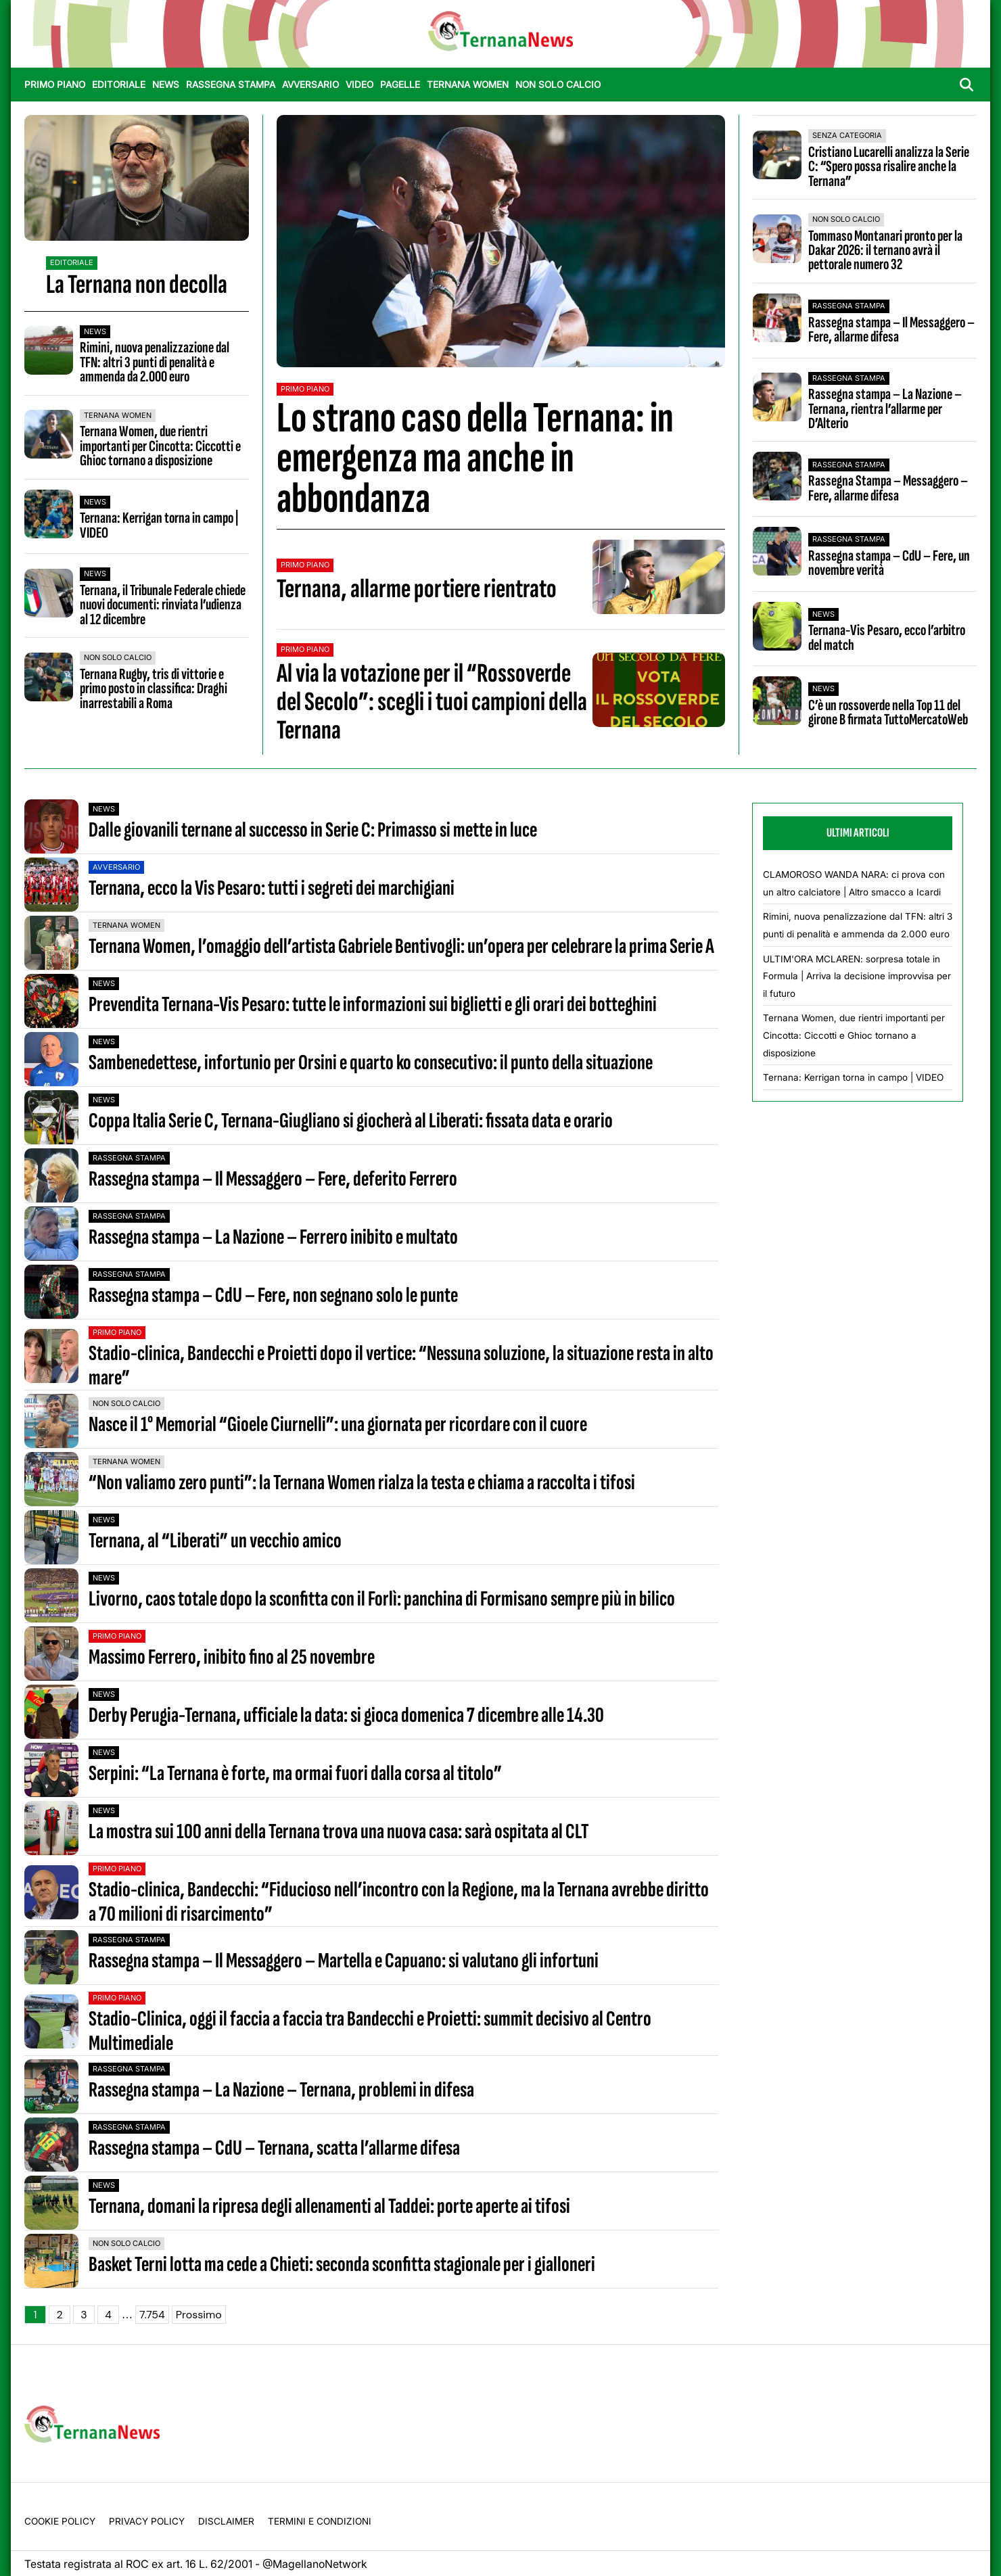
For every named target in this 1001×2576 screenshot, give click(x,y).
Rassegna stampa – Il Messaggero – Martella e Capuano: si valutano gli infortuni (344, 1961)
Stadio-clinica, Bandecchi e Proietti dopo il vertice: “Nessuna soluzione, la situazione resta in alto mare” (401, 1365)
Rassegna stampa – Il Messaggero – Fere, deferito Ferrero (273, 1179)
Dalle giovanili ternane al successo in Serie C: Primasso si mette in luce (313, 830)
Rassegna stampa (230, 84)
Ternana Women (468, 84)
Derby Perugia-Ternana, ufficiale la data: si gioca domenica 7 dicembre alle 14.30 (346, 1715)
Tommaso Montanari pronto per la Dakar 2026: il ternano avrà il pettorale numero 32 (885, 251)
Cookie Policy (59, 2521)
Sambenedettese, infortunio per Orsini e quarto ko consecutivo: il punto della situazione (371, 1063)
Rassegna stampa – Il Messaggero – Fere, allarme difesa (891, 329)
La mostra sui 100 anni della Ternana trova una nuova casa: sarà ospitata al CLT (339, 1832)
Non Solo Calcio (558, 84)
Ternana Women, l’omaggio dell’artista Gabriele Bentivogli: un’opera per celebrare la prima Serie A (401, 946)
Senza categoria (847, 135)
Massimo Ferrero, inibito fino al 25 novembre (232, 1657)
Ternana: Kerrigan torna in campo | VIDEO (159, 525)
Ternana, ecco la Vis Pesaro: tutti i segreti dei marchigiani (272, 888)
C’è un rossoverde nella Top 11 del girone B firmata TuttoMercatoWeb (888, 712)
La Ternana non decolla (136, 284)
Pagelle (400, 84)
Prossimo (199, 2315)
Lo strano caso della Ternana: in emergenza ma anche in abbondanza (475, 458)
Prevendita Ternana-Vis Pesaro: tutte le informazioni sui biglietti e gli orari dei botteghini (373, 1004)
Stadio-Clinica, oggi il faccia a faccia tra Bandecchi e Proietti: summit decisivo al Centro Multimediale (370, 2031)
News (165, 84)
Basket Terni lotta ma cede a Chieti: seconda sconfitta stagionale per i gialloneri (342, 2264)
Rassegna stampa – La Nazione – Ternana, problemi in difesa (281, 2090)
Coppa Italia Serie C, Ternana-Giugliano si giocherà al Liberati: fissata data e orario (351, 1121)
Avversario (310, 84)
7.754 (152, 2315)
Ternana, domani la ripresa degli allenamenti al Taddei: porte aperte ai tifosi (329, 2206)
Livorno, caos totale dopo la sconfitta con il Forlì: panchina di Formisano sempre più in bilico (382, 1599)
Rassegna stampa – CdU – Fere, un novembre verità (889, 563)
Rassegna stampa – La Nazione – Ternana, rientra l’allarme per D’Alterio (885, 409)
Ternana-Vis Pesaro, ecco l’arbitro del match (886, 637)
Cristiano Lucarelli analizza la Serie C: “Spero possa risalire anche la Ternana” (888, 167)
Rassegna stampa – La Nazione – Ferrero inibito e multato (273, 1237)
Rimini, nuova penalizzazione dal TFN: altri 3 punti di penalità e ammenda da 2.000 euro (154, 362)
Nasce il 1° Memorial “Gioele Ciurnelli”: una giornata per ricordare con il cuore (338, 1424)
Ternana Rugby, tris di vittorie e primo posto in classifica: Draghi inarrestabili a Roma (153, 689)
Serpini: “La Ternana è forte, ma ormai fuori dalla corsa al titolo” (295, 1773)
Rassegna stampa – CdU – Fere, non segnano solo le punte (273, 1295)
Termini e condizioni (319, 2521)
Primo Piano (54, 84)
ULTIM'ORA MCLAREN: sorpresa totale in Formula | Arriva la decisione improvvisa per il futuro (857, 976)
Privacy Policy (147, 2521)
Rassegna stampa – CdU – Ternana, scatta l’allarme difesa (274, 2148)
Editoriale (118, 84)
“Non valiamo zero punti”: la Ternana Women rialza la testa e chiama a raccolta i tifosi (362, 1483)
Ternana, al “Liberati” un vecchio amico (215, 1541)
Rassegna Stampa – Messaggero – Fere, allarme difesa (888, 488)
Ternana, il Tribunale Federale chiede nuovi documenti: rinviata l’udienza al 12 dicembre (163, 605)
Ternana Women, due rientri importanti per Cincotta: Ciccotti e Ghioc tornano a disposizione (160, 446)
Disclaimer (226, 2521)
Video (359, 84)
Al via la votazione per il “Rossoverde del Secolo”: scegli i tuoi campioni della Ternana (432, 702)
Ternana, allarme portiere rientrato (417, 589)
